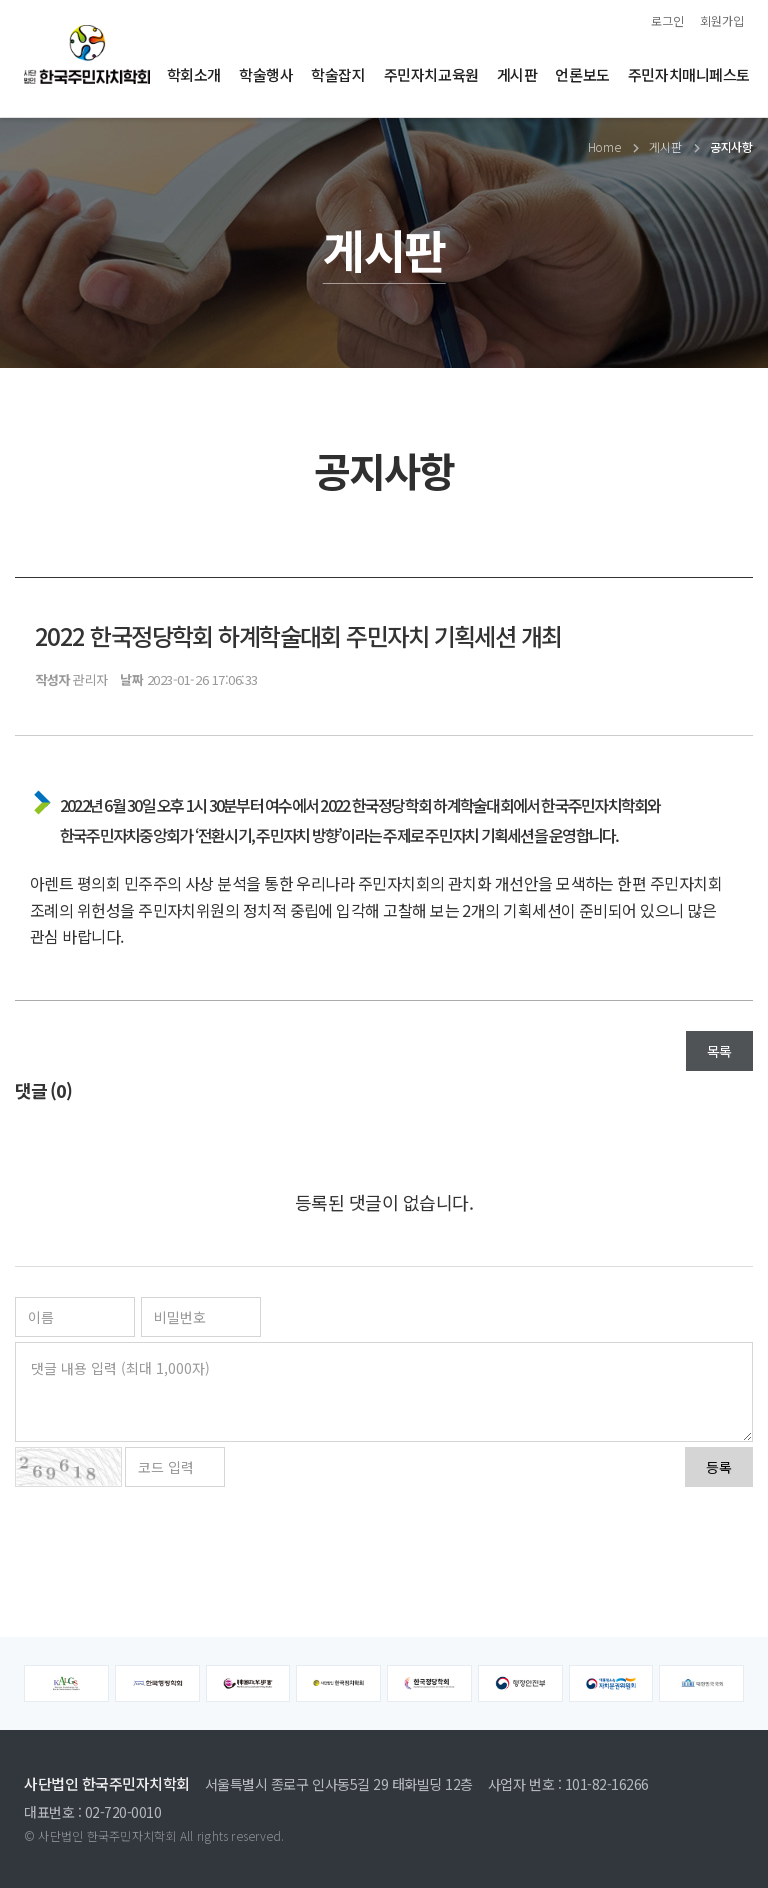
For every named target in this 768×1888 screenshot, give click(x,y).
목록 (719, 1051)
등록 (719, 1467)
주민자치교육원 (431, 74)
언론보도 (582, 74)
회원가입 (722, 20)
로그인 (667, 20)
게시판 (517, 74)
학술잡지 (338, 74)
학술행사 (266, 74)
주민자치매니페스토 (689, 74)
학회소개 (194, 74)
